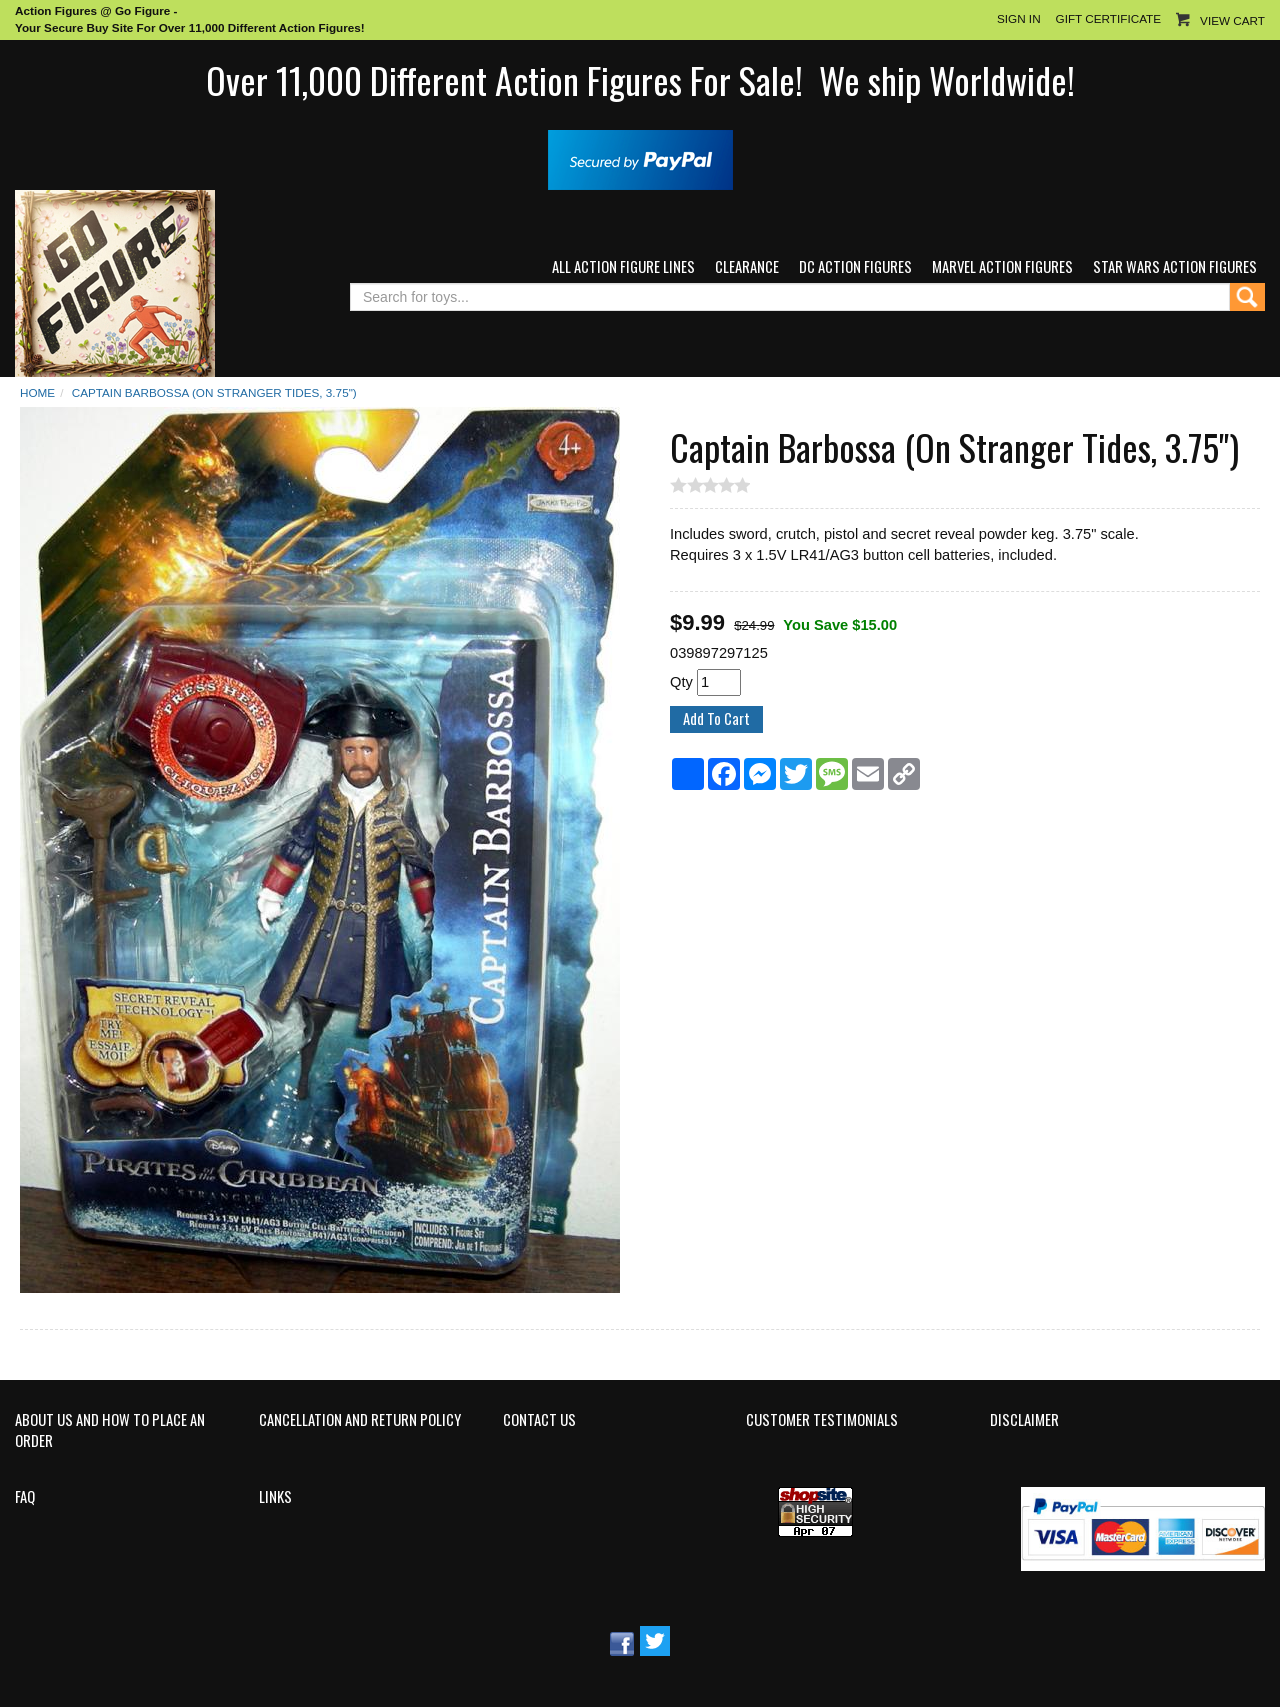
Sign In (1019, 18)
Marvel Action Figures (1002, 266)
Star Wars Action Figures (1175, 266)
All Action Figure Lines (623, 266)
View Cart (1232, 20)
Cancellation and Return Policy (360, 1420)
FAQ (25, 1497)
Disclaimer (1024, 1420)
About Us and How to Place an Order (110, 1430)
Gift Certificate (1108, 18)
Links (275, 1497)
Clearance (747, 266)
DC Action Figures (855, 266)
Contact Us (539, 1420)
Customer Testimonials (822, 1420)
